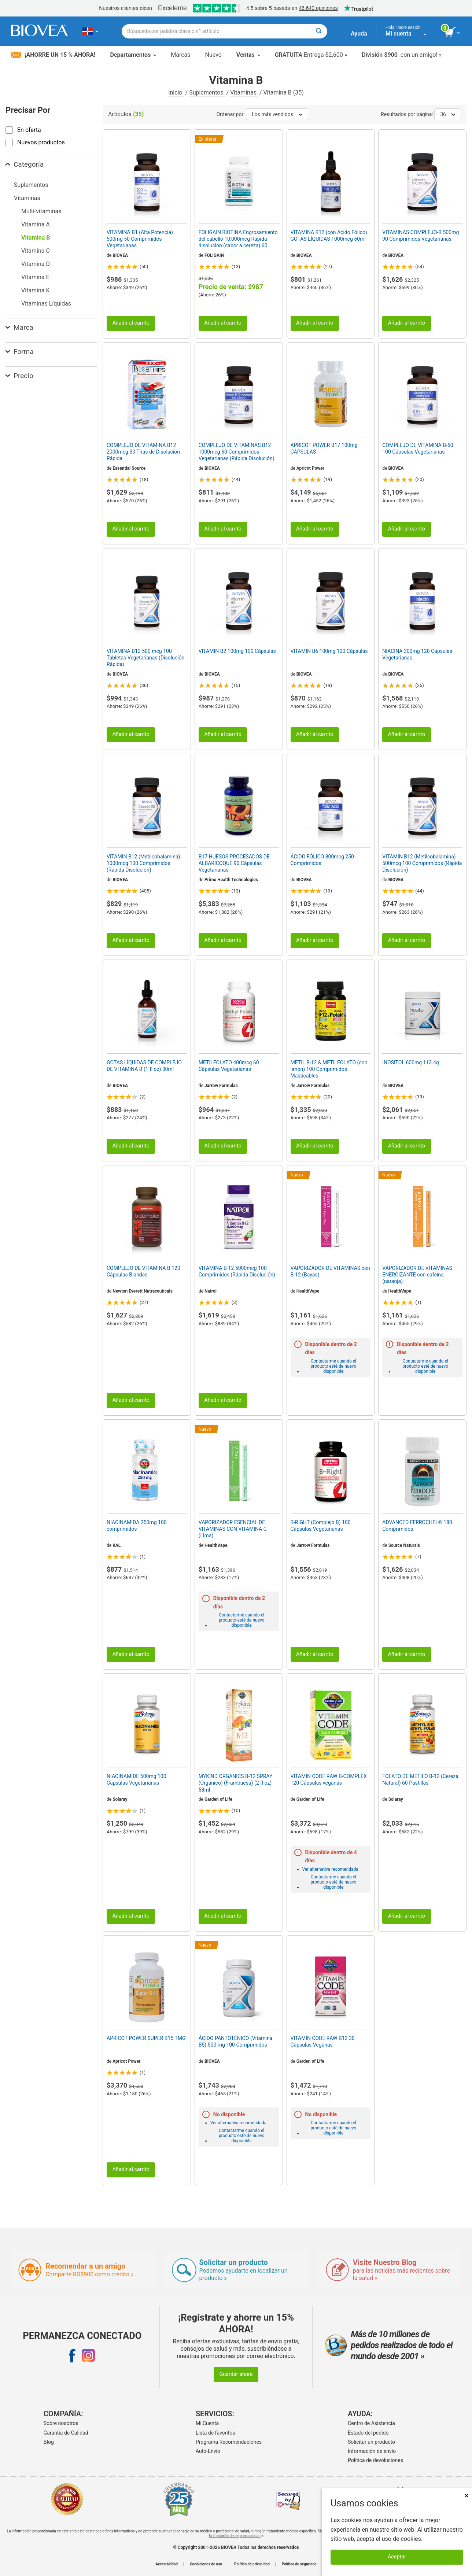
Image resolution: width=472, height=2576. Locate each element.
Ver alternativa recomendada (330, 1869)
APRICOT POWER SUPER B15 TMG (146, 2038)
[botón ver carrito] (453, 32)
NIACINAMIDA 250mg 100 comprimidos (137, 1525)
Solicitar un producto (371, 2442)
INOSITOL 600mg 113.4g (410, 1062)
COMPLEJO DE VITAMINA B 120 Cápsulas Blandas (143, 1271)
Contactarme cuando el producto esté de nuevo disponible (333, 1366)
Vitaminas (244, 92)
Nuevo (213, 54)
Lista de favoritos (215, 2433)
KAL (117, 1545)
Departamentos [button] (133, 54)
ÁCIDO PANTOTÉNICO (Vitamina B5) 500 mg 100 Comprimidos (235, 2041)
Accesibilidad (166, 2564)
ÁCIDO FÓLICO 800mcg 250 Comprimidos (322, 860)
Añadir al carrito (131, 323)
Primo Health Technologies (231, 879)
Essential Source (129, 468)
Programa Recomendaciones (229, 2442)
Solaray (120, 1799)
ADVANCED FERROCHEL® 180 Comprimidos (417, 1525)
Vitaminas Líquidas (46, 303)
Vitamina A (35, 224)
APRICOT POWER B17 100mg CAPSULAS (324, 448)
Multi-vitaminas (41, 211)
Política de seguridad (299, 2564)
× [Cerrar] (466, 2495)
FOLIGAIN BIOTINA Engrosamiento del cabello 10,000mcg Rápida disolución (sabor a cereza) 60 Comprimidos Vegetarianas (238, 239)
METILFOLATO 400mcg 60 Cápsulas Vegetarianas (229, 1066)
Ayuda (359, 33)
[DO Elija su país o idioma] (90, 31)
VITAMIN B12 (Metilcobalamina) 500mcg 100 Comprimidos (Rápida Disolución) (422, 863)
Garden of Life (218, 1799)
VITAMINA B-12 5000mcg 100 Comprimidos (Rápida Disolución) (237, 1271)
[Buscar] (318, 31)
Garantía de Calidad (66, 2433)
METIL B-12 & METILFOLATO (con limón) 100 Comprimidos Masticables (329, 1069)
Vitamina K (35, 290)
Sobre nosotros (61, 2423)
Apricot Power (310, 468)
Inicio (176, 92)
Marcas (180, 54)
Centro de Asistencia (371, 2423)
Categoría (24, 164)
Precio (19, 376)
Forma (19, 351)
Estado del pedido (368, 2433)
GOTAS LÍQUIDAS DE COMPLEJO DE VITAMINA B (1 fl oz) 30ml (144, 1066)
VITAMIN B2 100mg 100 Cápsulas (237, 651)
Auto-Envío (208, 2451)
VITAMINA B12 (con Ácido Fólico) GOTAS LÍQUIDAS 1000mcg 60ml (329, 235)
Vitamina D (35, 263)
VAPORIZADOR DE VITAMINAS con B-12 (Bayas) (330, 1271)
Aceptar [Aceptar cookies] (397, 2557)
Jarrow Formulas (221, 1085)
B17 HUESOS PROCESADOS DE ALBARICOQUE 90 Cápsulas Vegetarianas (234, 863)
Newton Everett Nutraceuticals (143, 1291)
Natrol (210, 1291)
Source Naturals (404, 1545)
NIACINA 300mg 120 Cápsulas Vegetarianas (417, 654)
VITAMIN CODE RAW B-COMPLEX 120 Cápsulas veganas (329, 1779)
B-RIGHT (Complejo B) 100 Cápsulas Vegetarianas (321, 1525)
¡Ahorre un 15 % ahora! (53, 54)
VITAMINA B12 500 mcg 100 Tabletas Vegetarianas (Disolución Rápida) (145, 657)
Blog (49, 2442)
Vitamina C (35, 250)
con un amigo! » (402, 54)
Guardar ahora (235, 2374)
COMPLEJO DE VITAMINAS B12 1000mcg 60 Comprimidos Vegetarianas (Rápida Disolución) (236, 451)
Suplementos (207, 92)
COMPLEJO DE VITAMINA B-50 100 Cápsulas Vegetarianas (417, 448)
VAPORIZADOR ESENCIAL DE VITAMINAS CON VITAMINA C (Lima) (233, 1528)
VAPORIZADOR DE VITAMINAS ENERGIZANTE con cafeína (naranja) (417, 1274)
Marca (19, 327)
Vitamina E (35, 277)
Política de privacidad (252, 2564)
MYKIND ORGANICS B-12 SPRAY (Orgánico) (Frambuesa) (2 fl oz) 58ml (236, 1782)
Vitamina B (35, 237)
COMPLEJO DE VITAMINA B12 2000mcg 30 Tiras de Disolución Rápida (143, 451)
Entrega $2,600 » (311, 54)
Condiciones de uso (206, 2564)
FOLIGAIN (214, 255)
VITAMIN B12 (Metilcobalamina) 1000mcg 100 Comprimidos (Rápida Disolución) (143, 863)
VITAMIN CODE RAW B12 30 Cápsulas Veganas (323, 2041)
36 (447, 114)
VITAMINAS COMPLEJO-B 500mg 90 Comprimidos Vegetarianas (420, 235)
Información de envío (372, 2451)
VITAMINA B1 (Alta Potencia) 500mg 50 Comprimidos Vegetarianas (140, 238)
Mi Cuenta (207, 2423)
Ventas (248, 54)
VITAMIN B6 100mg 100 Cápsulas (329, 651)
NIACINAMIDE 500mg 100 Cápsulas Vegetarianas (136, 1779)
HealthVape (308, 1291)
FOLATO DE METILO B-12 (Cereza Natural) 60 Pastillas (420, 1779)
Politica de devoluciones (375, 2460)
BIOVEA (120, 255)
